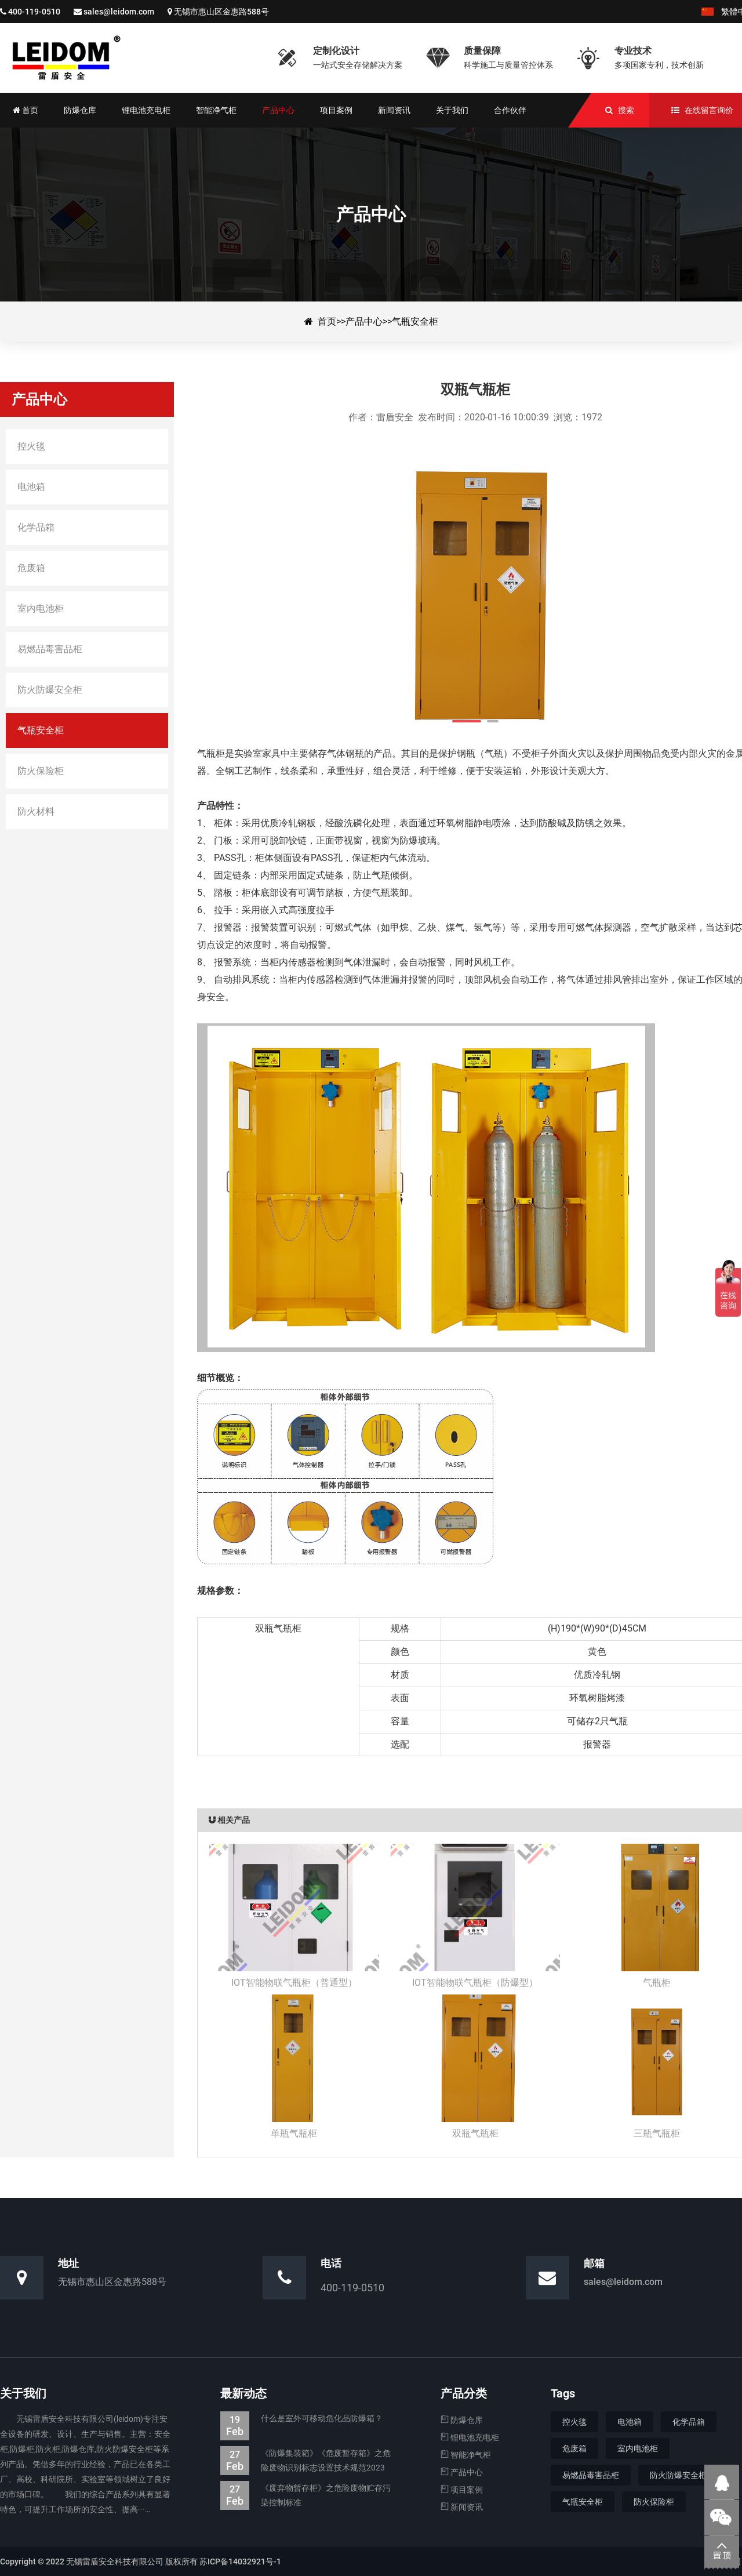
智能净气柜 (466, 2454)
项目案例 (462, 2489)
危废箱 (574, 2448)
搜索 (626, 110)
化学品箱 (688, 2421)
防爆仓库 (462, 2420)
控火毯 (574, 2421)
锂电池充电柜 (470, 2437)
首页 (327, 321)
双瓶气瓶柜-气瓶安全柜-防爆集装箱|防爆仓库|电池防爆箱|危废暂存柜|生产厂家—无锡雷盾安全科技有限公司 (130, 58)
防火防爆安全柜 (678, 2475)
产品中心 (364, 321)
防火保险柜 (654, 2501)
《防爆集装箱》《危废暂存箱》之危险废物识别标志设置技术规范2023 (305, 2460)
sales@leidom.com (118, 11)
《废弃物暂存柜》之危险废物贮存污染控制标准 (305, 2495)
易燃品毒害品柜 (590, 2475)
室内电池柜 (637, 2448)
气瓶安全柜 (415, 321)
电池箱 (629, 2421)
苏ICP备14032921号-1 (240, 2561)
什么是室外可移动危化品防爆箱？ (301, 2418)
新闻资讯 (462, 2507)
